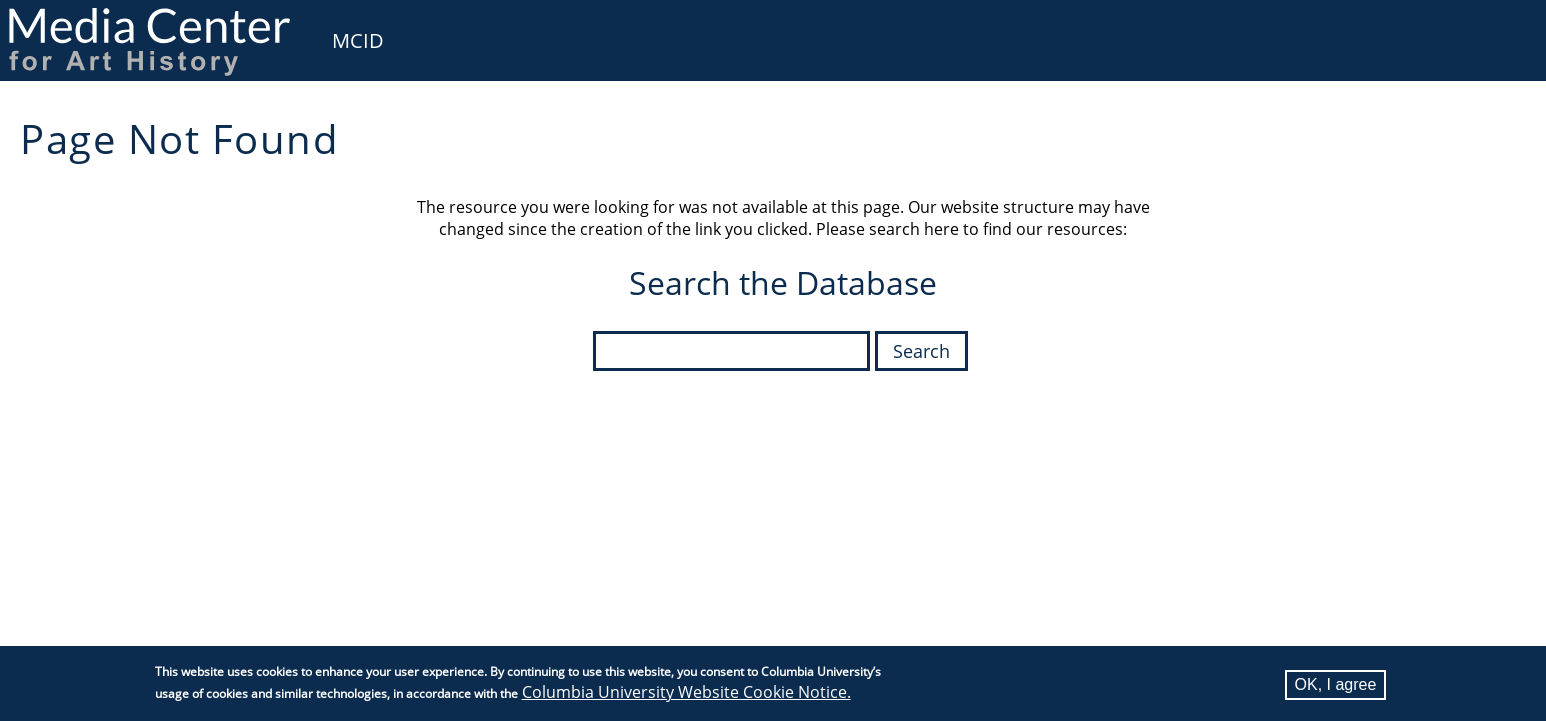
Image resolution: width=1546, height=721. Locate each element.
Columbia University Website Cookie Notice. (686, 692)
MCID (358, 40)
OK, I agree (1336, 684)
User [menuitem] (1508, 28)
